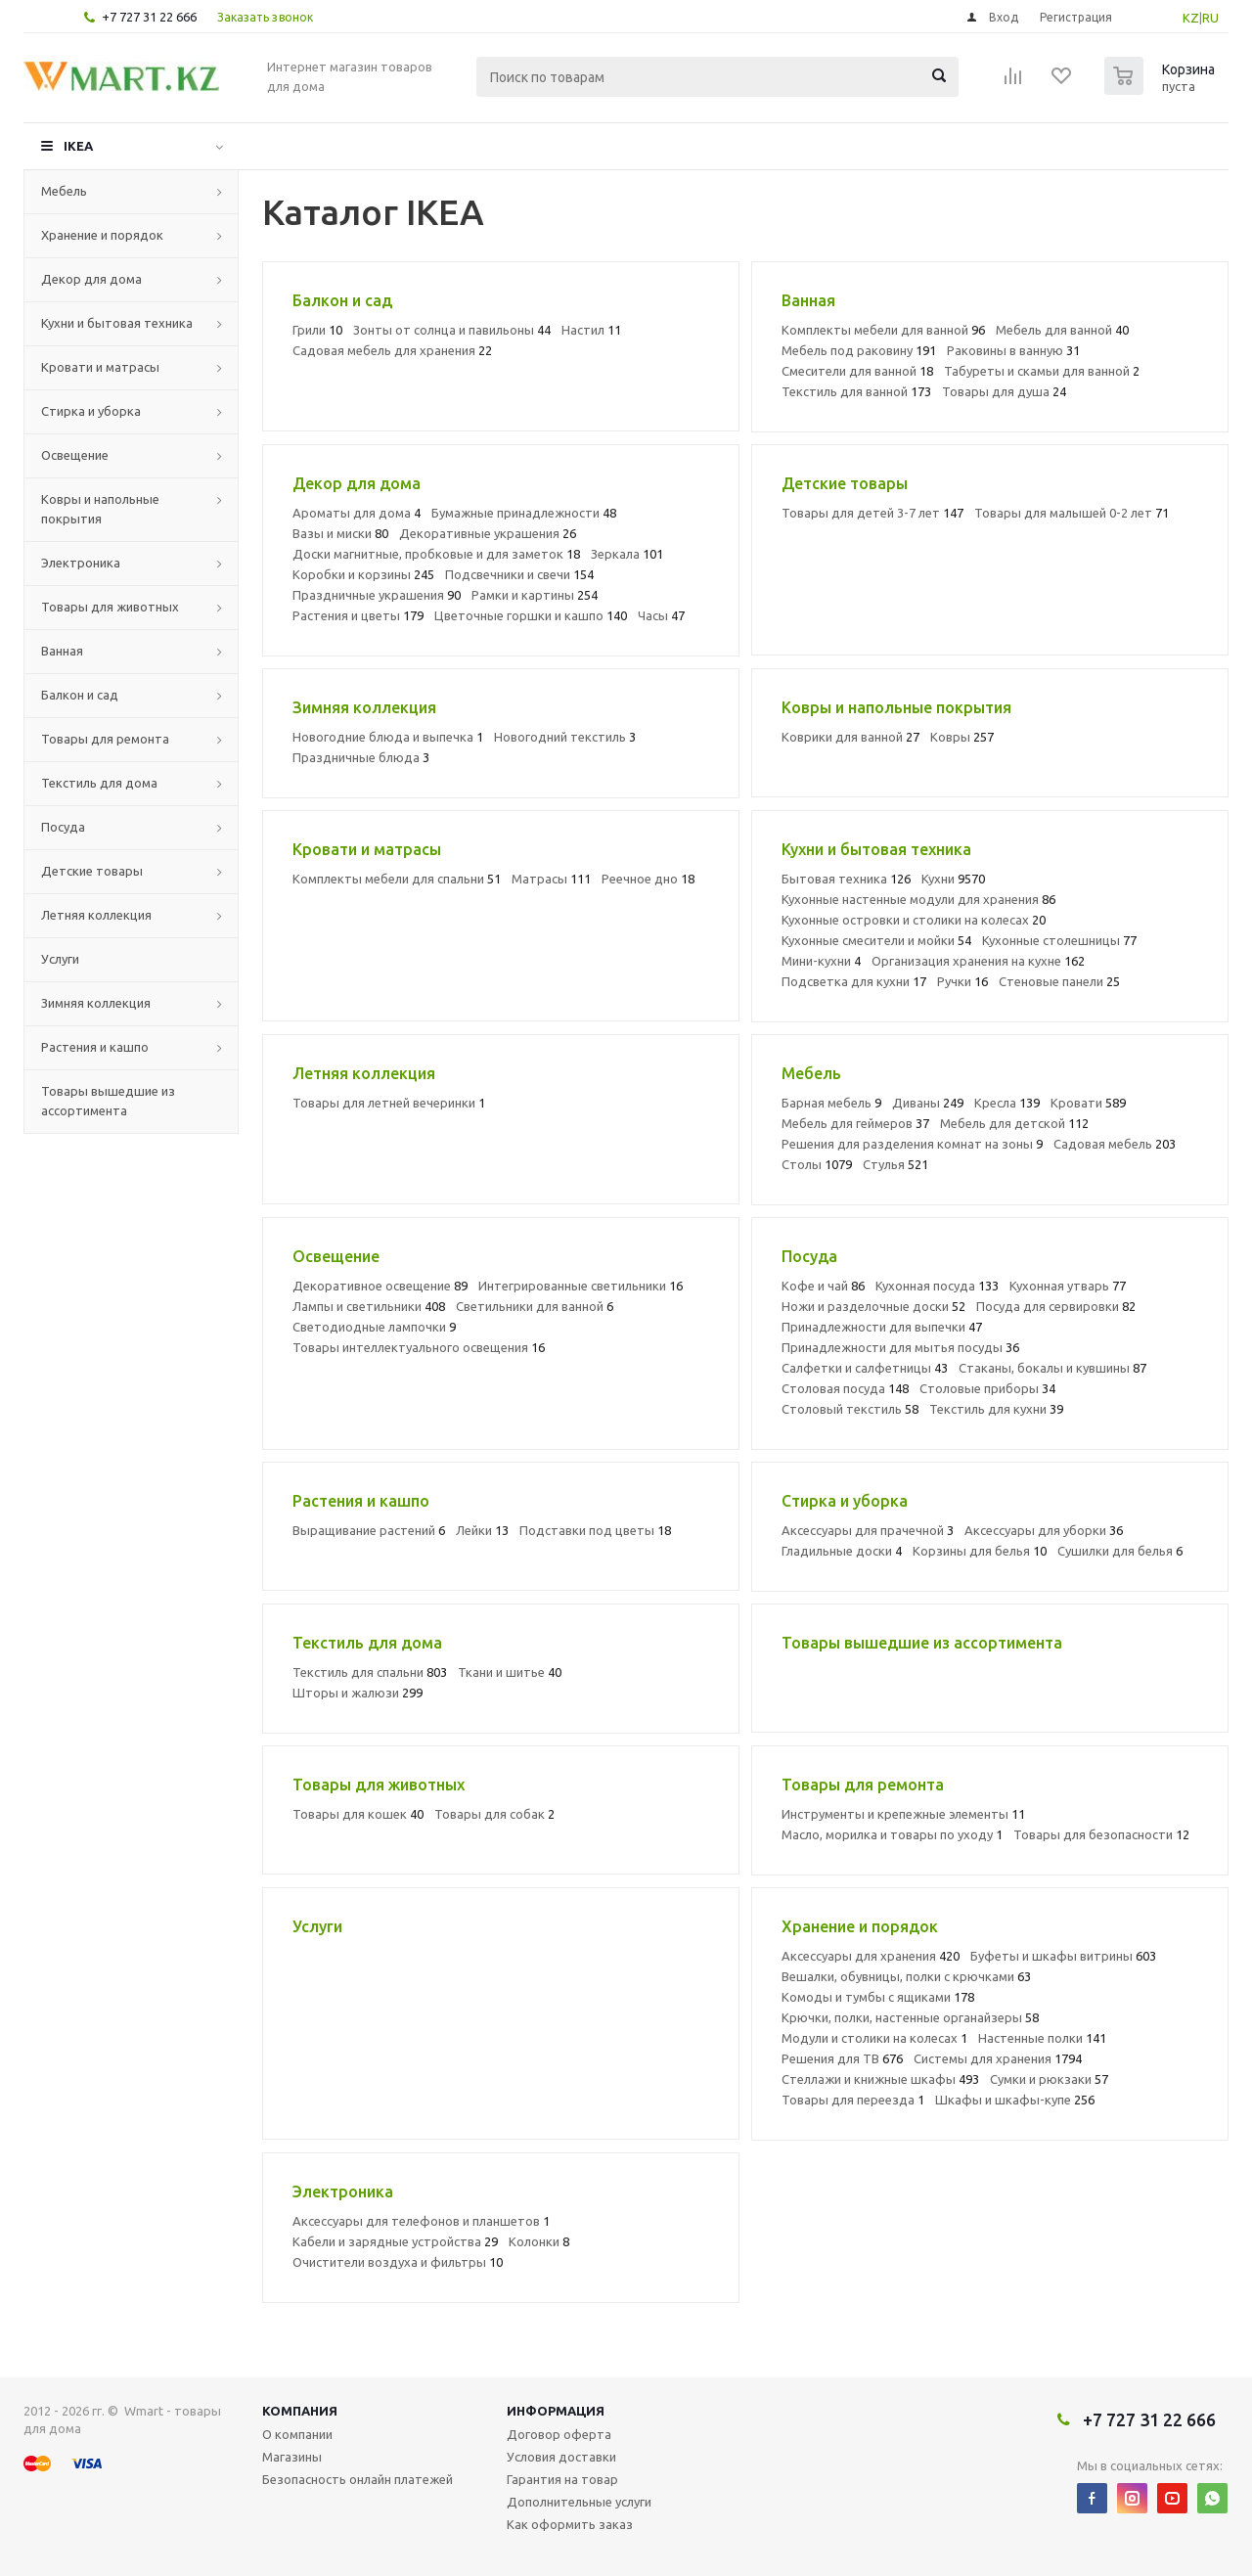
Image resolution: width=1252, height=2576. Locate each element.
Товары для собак (494, 1814)
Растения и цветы (358, 615)
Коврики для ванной (850, 737)
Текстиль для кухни (996, 1409)
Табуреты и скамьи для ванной (1042, 371)
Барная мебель (831, 1102)
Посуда (63, 827)
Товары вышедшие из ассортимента (108, 1100)
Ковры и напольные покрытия (100, 508)
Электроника (80, 562)
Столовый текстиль (850, 1409)
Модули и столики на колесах (874, 2038)
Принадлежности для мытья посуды (900, 1347)
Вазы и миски (340, 533)
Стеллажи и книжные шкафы (880, 2079)
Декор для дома (91, 279)
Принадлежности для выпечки (882, 1326)
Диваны (927, 1102)
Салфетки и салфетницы (865, 1368)
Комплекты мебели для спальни (396, 878)
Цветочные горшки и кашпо (530, 615)
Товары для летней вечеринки (388, 1102)
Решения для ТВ (842, 2058)
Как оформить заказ (570, 2524)
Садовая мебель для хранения (392, 350)
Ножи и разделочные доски (873, 1306)
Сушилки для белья (1120, 1551)
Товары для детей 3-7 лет (872, 513)
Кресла (1007, 1102)
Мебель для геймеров (855, 1123)
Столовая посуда (845, 1388)
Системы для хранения (998, 2058)
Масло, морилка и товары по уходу (892, 1834)
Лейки (482, 1530)
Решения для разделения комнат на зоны (912, 1144)
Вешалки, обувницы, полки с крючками (906, 1976)
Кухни (953, 878)
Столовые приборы (987, 1388)
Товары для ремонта (105, 739)
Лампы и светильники (368, 1306)
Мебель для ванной (1062, 330)
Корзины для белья (980, 1551)
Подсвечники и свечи (519, 574)
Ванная (62, 650)
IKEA (78, 146)
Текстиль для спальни (369, 1672)
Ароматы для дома (356, 513)
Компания (299, 2411)
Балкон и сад (79, 694)
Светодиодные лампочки (374, 1326)
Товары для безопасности (1101, 1834)
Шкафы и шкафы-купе (1015, 2099)
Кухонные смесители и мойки (876, 940)
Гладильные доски (842, 1551)
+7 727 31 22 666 (149, 16)
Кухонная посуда (937, 1285)
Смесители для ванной (857, 371)
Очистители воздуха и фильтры (397, 2262)
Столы (817, 1164)
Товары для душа (1004, 391)
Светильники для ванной (534, 1306)
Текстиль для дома (99, 783)
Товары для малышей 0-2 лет (1071, 513)
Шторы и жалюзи (357, 1692)
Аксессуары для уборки (1043, 1530)
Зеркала (627, 554)
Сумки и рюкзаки (1049, 2079)
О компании (297, 2434)
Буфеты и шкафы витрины (1063, 1956)
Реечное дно (648, 878)
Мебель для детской (1014, 1123)
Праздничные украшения (376, 595)
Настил (591, 330)
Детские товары (92, 871)
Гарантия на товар (562, 2479)
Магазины (292, 2456)
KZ (1191, 17)
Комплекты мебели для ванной (883, 330)
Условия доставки (561, 2456)
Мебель (64, 191)
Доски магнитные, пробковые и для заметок (436, 554)
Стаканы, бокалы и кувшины (1052, 1368)
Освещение (75, 455)
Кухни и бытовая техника (117, 323)
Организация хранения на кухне (978, 961)
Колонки (539, 2241)
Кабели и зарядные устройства (395, 2241)
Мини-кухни (821, 961)
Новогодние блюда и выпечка (387, 737)
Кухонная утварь (1067, 1285)
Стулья (895, 1164)
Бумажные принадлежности (523, 513)
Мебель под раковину (859, 350)
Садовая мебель (1114, 1144)
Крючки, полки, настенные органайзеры (910, 2017)
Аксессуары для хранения (871, 1956)
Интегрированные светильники (580, 1285)
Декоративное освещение (380, 1285)
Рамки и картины (534, 595)
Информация (555, 2411)
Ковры (962, 737)
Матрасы (551, 878)
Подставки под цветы (595, 1530)
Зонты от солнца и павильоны (452, 330)
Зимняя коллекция (96, 1003)
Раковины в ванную (1013, 350)
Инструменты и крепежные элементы (903, 1814)
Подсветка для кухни (854, 981)
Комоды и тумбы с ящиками (878, 1997)
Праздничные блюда (360, 757)
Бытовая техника (846, 878)
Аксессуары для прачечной (868, 1530)
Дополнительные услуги (579, 2501)
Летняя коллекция (96, 915)
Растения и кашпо (95, 1047)
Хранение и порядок (102, 235)
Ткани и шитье (509, 1672)
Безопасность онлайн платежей (357, 2479)
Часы (661, 615)
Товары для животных (110, 606)
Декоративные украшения (487, 533)
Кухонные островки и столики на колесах (914, 919)
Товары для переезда (853, 2099)
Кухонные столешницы (1059, 940)
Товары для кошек (358, 1814)
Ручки (962, 981)
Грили (317, 330)
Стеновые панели (1059, 981)
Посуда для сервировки (1056, 1306)
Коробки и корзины (363, 574)
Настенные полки (1042, 2038)
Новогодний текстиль (565, 737)
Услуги (60, 959)
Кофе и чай (823, 1285)
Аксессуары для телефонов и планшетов (421, 2221)
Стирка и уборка (91, 411)
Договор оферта (559, 2434)
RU (1210, 17)
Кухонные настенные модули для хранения (918, 899)
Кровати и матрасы (100, 367)
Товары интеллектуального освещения (418, 1347)
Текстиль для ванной (856, 391)
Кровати (1088, 1102)
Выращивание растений (368, 1530)
